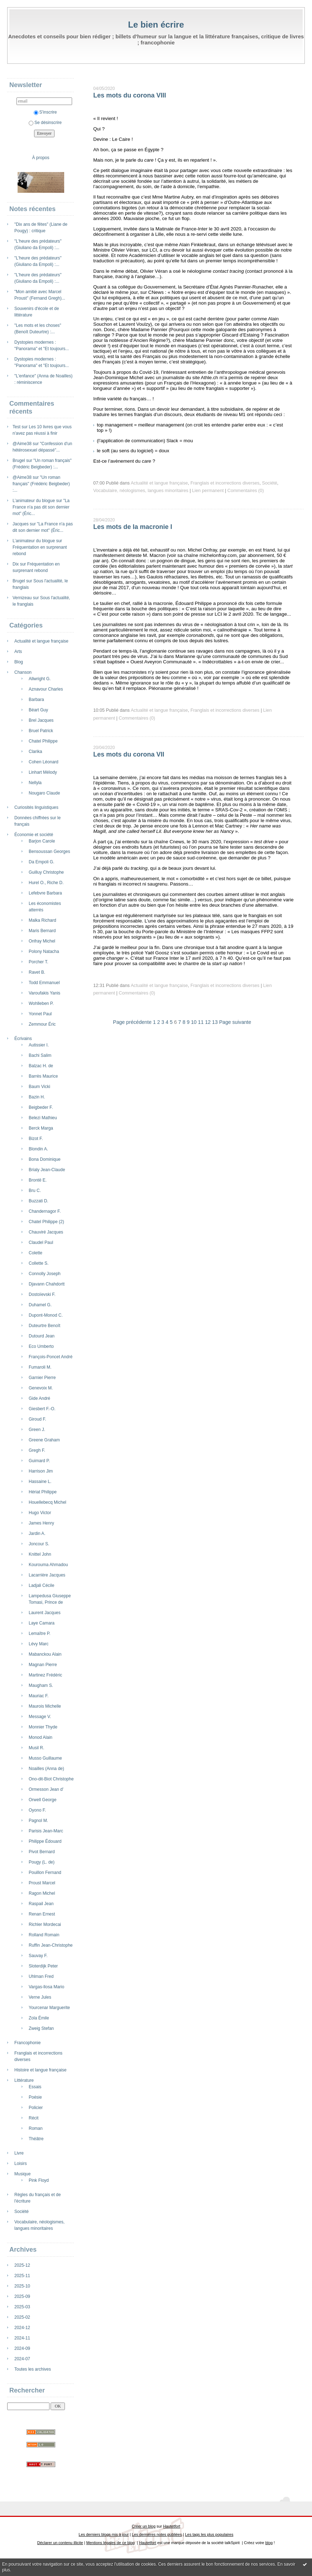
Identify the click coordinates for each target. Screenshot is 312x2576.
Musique (22, 2173)
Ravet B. (37, 972)
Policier (36, 2107)
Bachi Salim (40, 1055)
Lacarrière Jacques (47, 1575)
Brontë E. (38, 1180)
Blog (18, 661)
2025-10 (22, 2286)
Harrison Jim (41, 1471)
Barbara (36, 699)
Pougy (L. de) (42, 1862)
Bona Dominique (45, 1159)
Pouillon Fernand (45, 1872)
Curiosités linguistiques (36, 807)
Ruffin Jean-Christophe (51, 1945)
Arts (18, 651)
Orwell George (42, 1799)
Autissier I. (39, 1045)
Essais (35, 2086)
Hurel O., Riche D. (46, 882)
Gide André (39, 1398)
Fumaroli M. (40, 1367)
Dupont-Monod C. (46, 1315)
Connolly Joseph (45, 1273)
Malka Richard (42, 920)
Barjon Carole (42, 841)
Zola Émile (39, 2018)
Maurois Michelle (45, 1706)
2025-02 (22, 2317)
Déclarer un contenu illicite (60, 2543)
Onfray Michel (42, 941)
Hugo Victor (40, 1512)
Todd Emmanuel (44, 982)
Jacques (21, 523)
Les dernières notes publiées (157, 2534)
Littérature (24, 2080)
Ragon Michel (42, 1893)
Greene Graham (44, 1439)
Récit (33, 2118)
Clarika (35, 751)
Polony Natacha (44, 951)
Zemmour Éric (42, 1024)
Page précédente (132, 1022)
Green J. (37, 1429)
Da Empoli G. (41, 861)
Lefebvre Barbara (45, 893)
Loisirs (20, 2163)
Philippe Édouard (45, 1841)
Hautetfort (171, 2526)
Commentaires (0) (245, 490)
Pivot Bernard (42, 1851)
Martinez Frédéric (45, 1675)
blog (269, 2543)
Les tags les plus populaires (209, 2534)
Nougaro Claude (44, 793)
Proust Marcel (42, 1882)
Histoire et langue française (40, 2069)
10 (194, 1022)
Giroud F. (37, 1419)
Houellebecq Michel (47, 1502)
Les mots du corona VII (128, 754)
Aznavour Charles (46, 689)
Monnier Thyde (43, 1727)
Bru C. (35, 1190)
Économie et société (33, 834)
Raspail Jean (41, 1903)
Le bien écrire (156, 24)
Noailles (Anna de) (46, 1768)
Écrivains (23, 1038)
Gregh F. (37, 1450)
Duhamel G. (40, 1304)
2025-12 (22, 2265)
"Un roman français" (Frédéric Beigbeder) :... (41, 484)
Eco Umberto (41, 1346)
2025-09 (22, 2296)
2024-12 (22, 2327)
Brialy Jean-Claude (47, 1169)
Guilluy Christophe (46, 872)
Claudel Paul (41, 1242)
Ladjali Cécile (41, 1585)
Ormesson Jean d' (46, 1789)
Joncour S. (39, 1543)
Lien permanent (208, 490)
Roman (36, 2128)
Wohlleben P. (41, 1003)
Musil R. (36, 1747)
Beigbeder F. (41, 1107)
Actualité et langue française (41, 641)
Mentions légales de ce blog (110, 2543)
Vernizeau (22, 597)
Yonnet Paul (40, 1013)
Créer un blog (143, 2526)
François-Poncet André (50, 1356)
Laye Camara (42, 1623)
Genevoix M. (41, 1387)
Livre (19, 2153)
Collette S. (38, 1263)
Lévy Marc (38, 1643)
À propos (40, 157)
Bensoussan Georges (49, 851)
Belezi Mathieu (43, 1117)
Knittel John (40, 1554)
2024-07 (22, 2358)
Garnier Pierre (42, 1377)
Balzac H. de (41, 1065)
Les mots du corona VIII (129, 95)
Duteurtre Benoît (44, 1325)
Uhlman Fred (41, 1976)
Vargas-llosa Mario (46, 1986)
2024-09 (22, 2348)
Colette (35, 1252)
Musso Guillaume (45, 1758)
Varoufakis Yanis (44, 993)
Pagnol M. (38, 1820)
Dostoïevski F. (42, 1294)
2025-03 (22, 2306)
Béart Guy (38, 709)
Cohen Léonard (43, 761)
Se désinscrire (45, 122)
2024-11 (22, 2338)
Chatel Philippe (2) (46, 1221)
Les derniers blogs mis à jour (103, 2534)
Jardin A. (37, 1533)
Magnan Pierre (43, 1664)
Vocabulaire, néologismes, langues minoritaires (140, 490)
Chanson (23, 672)
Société (21, 2211)
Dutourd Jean (42, 1336)
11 (201, 1022)
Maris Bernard (42, 930)
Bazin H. (37, 1096)
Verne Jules (40, 1997)
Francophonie (27, 2042)
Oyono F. (37, 1810)
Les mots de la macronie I (132, 526)
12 (208, 1022)
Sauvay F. (38, 1955)
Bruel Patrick (41, 730)
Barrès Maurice (43, 1076)
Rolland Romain (44, 1934)
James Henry (41, 1523)
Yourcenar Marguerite (49, 2007)
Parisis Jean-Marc (46, 1830)
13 (215, 1022)
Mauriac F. (38, 1695)
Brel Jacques (41, 720)
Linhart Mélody (43, 772)
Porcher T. (38, 961)
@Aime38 (22, 443)
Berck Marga (41, 1128)
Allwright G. (40, 678)
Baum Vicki (39, 1086)
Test (16, 426)
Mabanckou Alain (45, 1654)
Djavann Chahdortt (47, 1284)
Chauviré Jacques (46, 1232)
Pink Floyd (39, 2180)
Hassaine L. (40, 1481)
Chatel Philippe (43, 741)
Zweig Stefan (41, 2028)
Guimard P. (39, 1460)
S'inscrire (45, 112)
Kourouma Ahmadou (48, 1564)
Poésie (35, 2097)
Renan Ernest (42, 1914)
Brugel (19, 460)
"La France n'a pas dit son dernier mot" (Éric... (41, 507)
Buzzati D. (38, 1200)
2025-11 (22, 2275)
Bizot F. (36, 1138)
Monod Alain (40, 1737)
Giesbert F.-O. (42, 1408)
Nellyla (35, 782)
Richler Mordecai (45, 1924)
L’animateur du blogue (34, 500)
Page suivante (235, 1022)
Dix (16, 564)
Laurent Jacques (45, 1612)
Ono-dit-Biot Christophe (51, 1778)
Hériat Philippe (43, 1491)
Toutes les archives (32, 2369)
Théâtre (36, 2138)
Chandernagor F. (45, 1211)
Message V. (40, 1716)
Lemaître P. (39, 1633)
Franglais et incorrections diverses (225, 483)
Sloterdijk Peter (43, 1966)
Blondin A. (38, 1148)
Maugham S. (41, 1685)
